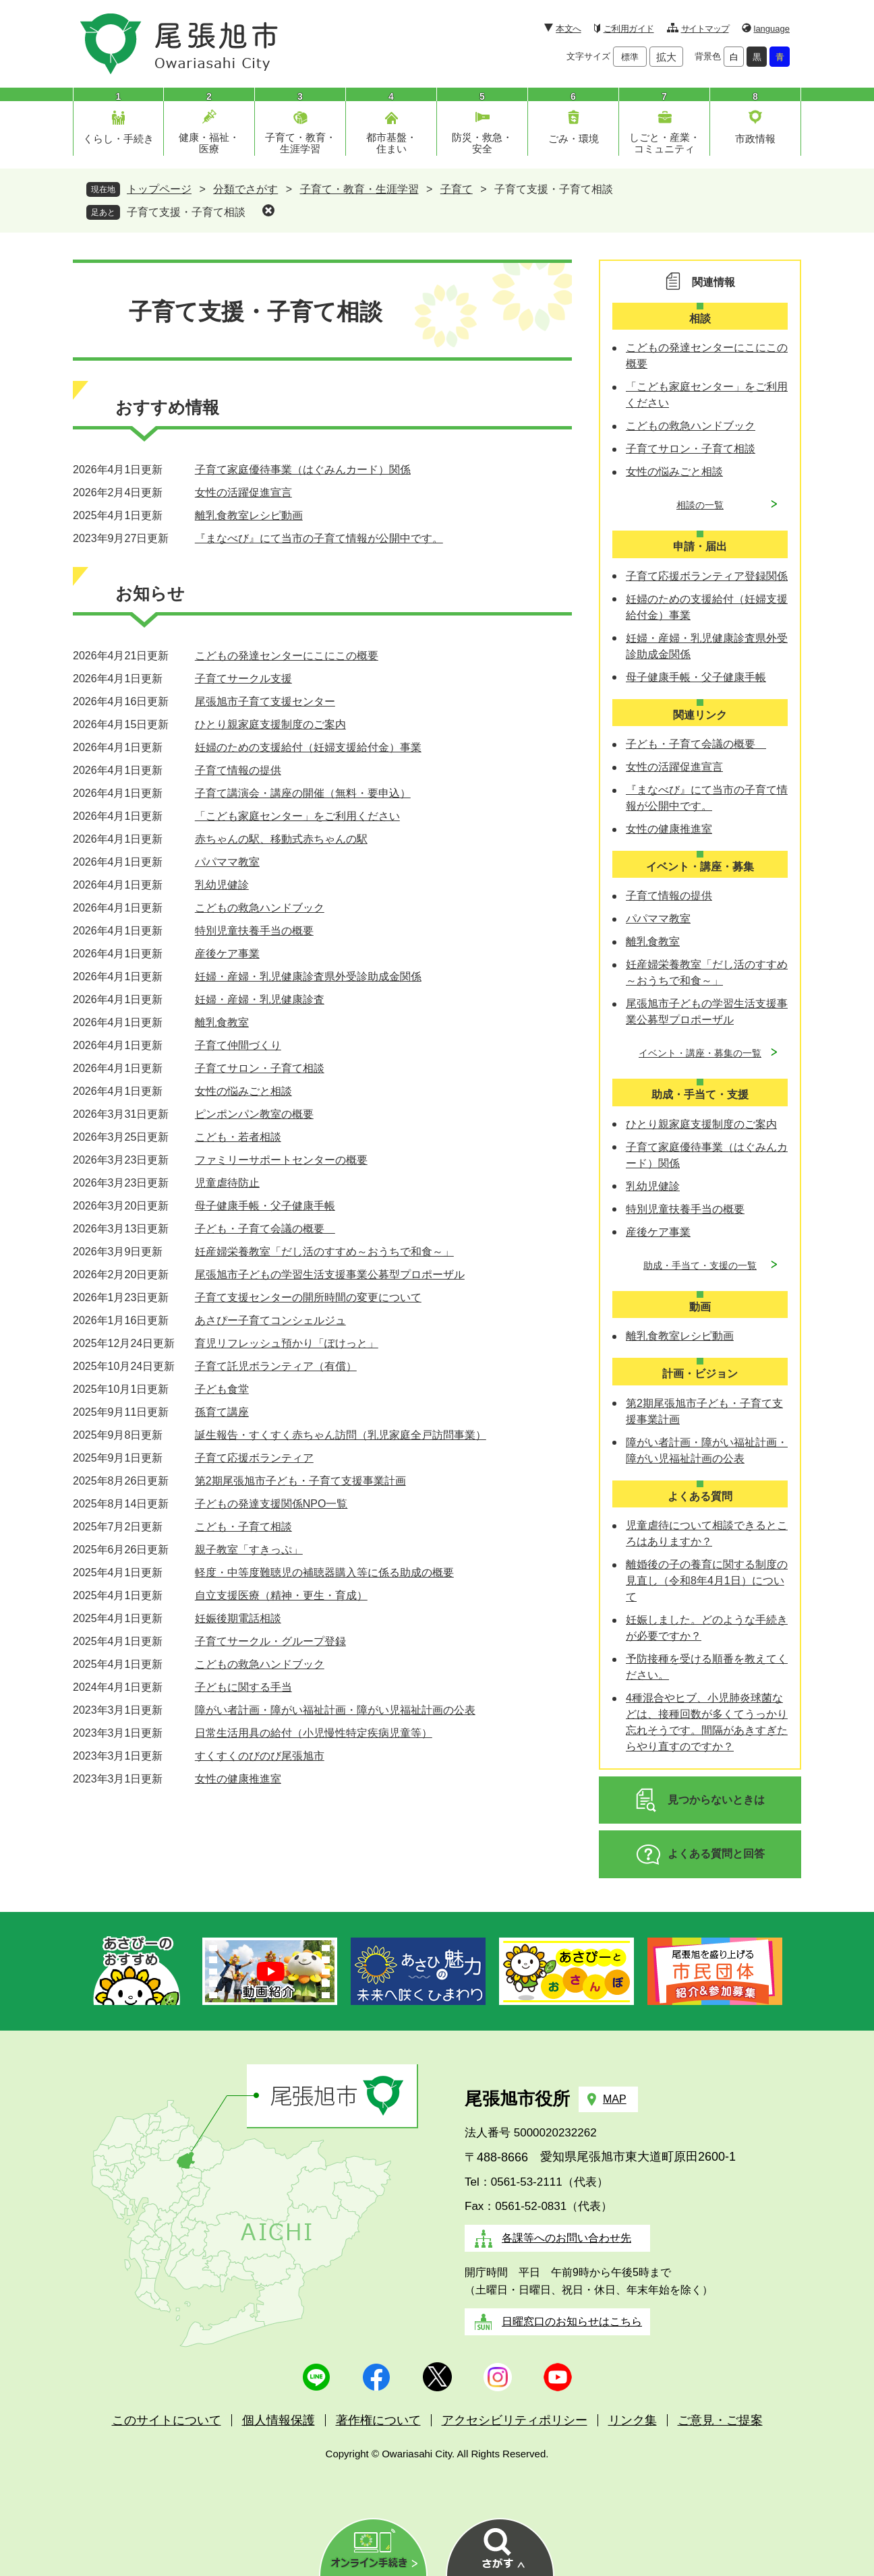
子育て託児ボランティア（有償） (276, 1366)
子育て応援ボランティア (254, 1458)
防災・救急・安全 (482, 142)
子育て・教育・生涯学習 (300, 142)
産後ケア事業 (227, 953)
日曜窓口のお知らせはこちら (572, 2321)
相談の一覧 (700, 505)
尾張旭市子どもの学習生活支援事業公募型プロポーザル (330, 1274)
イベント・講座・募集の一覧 (700, 1053)
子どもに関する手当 (243, 1687)
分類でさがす (245, 189)
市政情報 (755, 138)
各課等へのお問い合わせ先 (566, 2238)
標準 (630, 57)
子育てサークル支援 (243, 678)
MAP (615, 2099)
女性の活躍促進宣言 (243, 492)
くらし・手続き (118, 138)
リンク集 (632, 2420)
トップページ (159, 189)
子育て (456, 189)
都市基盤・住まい (391, 142)
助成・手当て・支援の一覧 (700, 1265)
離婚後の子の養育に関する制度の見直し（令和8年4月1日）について (707, 1580)
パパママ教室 (227, 862)
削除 (268, 210)
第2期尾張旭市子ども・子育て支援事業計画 (300, 1481)
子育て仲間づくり (238, 1045)
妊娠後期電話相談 (238, 1618)
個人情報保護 (278, 2420)
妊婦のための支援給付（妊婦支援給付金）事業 (308, 747)
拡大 (666, 57)
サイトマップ (705, 29)
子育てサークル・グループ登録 (270, 1641)
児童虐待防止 (227, 1183)
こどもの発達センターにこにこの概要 (286, 655)
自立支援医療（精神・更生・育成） (281, 1595)
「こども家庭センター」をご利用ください (297, 816)
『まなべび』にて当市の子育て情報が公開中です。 (319, 538)
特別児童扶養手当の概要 (254, 930)
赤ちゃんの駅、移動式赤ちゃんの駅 (281, 839)
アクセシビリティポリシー (514, 2420)
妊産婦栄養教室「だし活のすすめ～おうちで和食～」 (324, 1251)
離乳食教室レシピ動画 (249, 515)
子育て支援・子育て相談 (186, 212)
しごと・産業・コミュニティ (664, 142)
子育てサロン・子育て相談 (259, 1068)
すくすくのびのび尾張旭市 (259, 1756)
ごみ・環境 (573, 138)
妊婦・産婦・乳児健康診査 (259, 999)
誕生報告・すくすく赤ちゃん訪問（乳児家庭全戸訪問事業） (340, 1435)
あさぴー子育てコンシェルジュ (270, 1320)
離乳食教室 (222, 1022)
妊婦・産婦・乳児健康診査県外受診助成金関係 (308, 976)
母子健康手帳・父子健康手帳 (265, 1205)
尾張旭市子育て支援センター (265, 701)
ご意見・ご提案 (720, 2420)
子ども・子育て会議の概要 (265, 1228)
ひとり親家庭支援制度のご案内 (270, 724)
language (772, 29)
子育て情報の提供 (238, 770)
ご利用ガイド (629, 29)
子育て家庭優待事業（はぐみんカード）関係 (303, 469)
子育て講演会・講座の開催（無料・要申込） (303, 793)
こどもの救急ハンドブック (259, 907)
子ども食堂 (222, 1389)
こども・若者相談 (238, 1137)
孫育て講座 (222, 1412)
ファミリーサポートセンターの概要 (281, 1160)
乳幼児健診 (222, 885)
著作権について (378, 2420)
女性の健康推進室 (238, 1779)
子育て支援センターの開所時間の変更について (308, 1297)
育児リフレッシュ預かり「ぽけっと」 (286, 1343)
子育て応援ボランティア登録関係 (707, 576)
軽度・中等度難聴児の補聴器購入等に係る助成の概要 (324, 1572)
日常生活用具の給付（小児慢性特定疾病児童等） (313, 1733)
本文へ (568, 29)
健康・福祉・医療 (209, 142)
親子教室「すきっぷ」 (249, 1549)
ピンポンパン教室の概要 (254, 1114)
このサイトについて (166, 2420)
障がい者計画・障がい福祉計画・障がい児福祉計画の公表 (335, 1710)
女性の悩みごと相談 (243, 1091)
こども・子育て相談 (243, 1526)
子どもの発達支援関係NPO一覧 (271, 1503)
